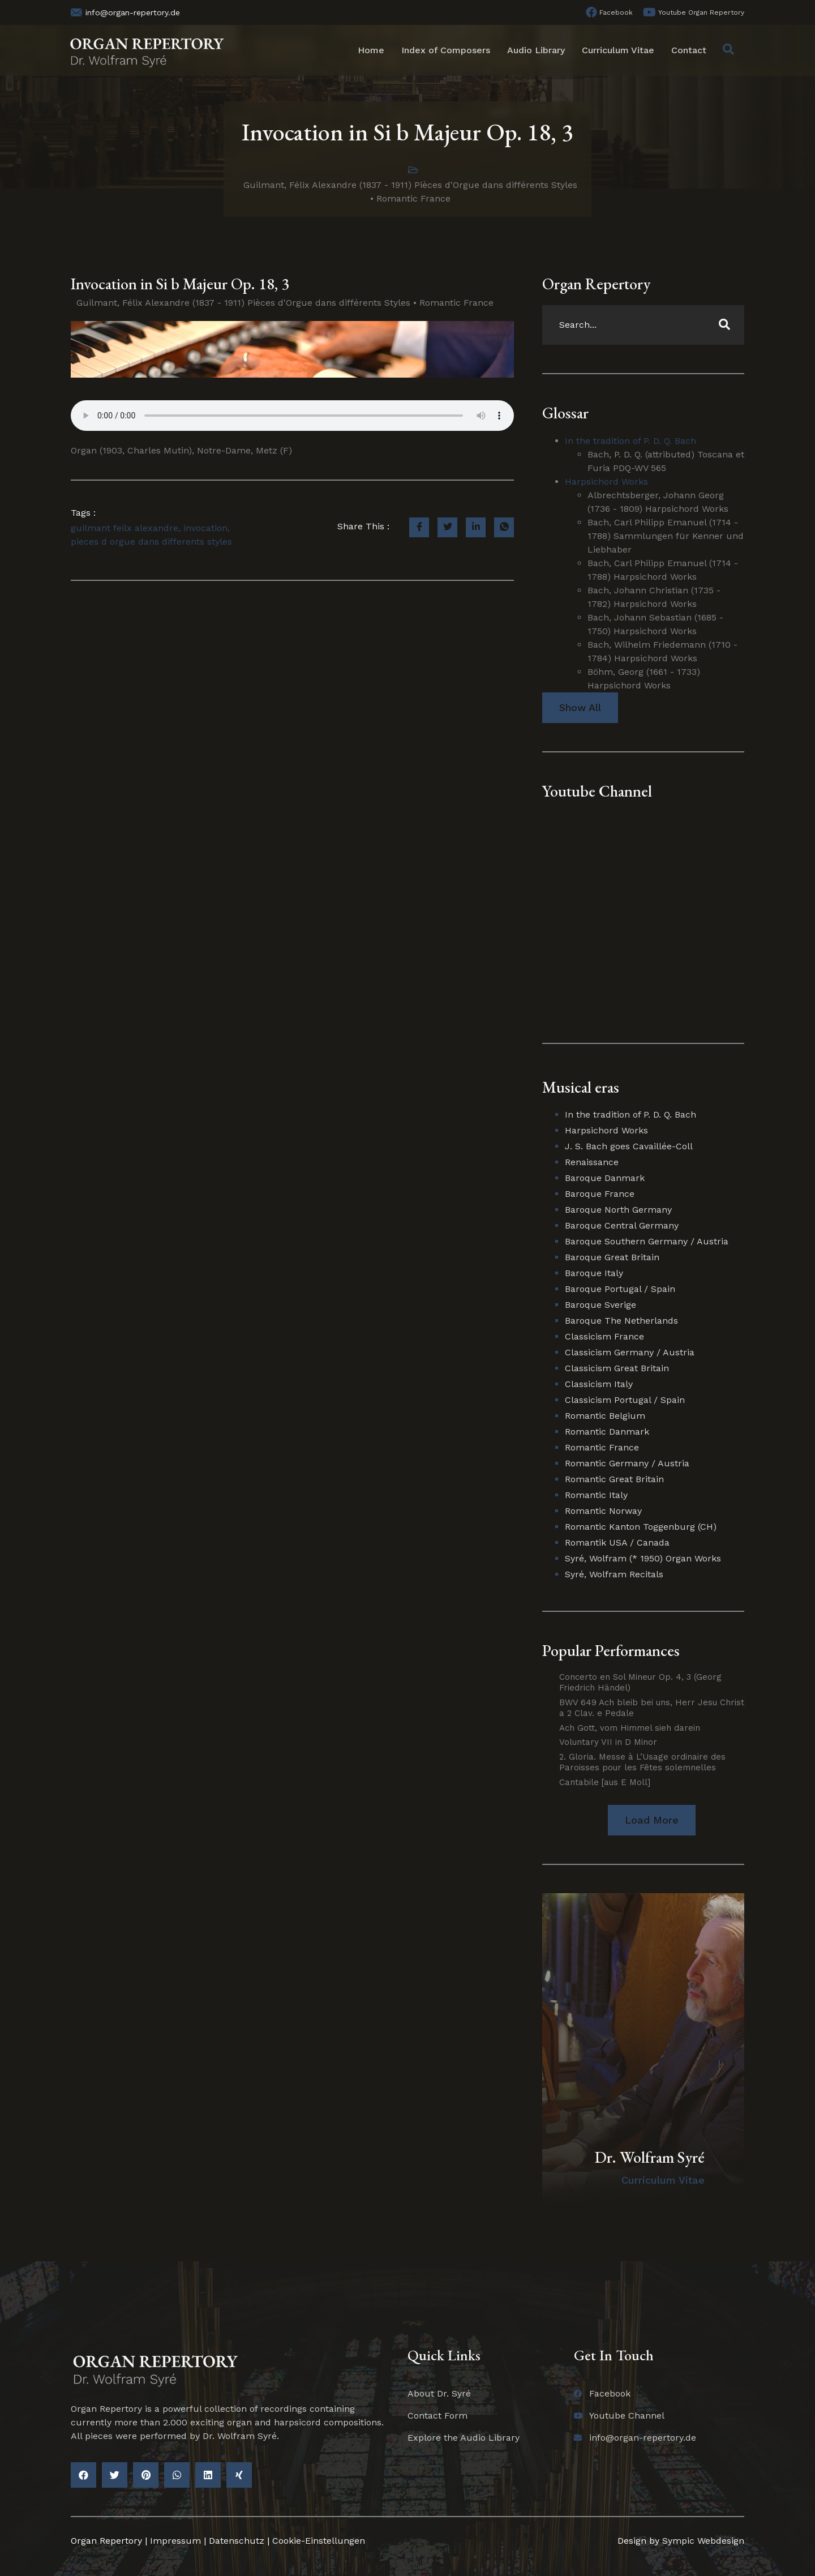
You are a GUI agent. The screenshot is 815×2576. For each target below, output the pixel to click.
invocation (205, 528)
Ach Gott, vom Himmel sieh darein (629, 1728)
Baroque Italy (594, 1273)
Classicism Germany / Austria (629, 1352)
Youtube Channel (597, 791)
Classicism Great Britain (617, 1368)
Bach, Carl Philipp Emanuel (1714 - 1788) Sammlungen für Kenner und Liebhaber (665, 536)
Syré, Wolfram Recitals (614, 1574)
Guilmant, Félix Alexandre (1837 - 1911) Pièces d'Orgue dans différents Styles (410, 184)
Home (371, 50)
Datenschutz (236, 2540)
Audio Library (536, 50)
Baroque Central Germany (622, 1225)
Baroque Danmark (605, 1178)
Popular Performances (611, 1650)
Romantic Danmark (607, 1431)
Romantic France (413, 198)
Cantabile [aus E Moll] (604, 1782)
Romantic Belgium (605, 1415)
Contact (688, 50)
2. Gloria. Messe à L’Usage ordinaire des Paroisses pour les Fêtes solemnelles (642, 1762)
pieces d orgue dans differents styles (151, 541)
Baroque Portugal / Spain (620, 1288)
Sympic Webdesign (701, 2540)
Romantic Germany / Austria (627, 1463)
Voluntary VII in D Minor (608, 1742)
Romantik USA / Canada (617, 1542)
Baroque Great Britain (612, 1257)
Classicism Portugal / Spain (625, 1399)
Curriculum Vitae (618, 50)
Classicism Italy (599, 1384)
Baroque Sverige (600, 1304)
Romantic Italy (596, 1495)
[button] (652, 1820)
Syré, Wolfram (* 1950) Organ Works (643, 1558)
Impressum (175, 2540)
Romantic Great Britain (614, 1479)
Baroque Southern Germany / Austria (646, 1241)
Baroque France (599, 1193)
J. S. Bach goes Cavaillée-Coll (629, 1146)
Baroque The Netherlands (621, 1320)
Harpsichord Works (606, 481)
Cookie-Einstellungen (318, 2540)
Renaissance (592, 1162)
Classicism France (604, 1336)
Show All (580, 707)
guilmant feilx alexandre (124, 528)
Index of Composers (445, 50)
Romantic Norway (603, 1510)
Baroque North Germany (618, 1209)
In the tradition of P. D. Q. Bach (630, 440)
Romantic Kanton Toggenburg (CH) (641, 1526)
